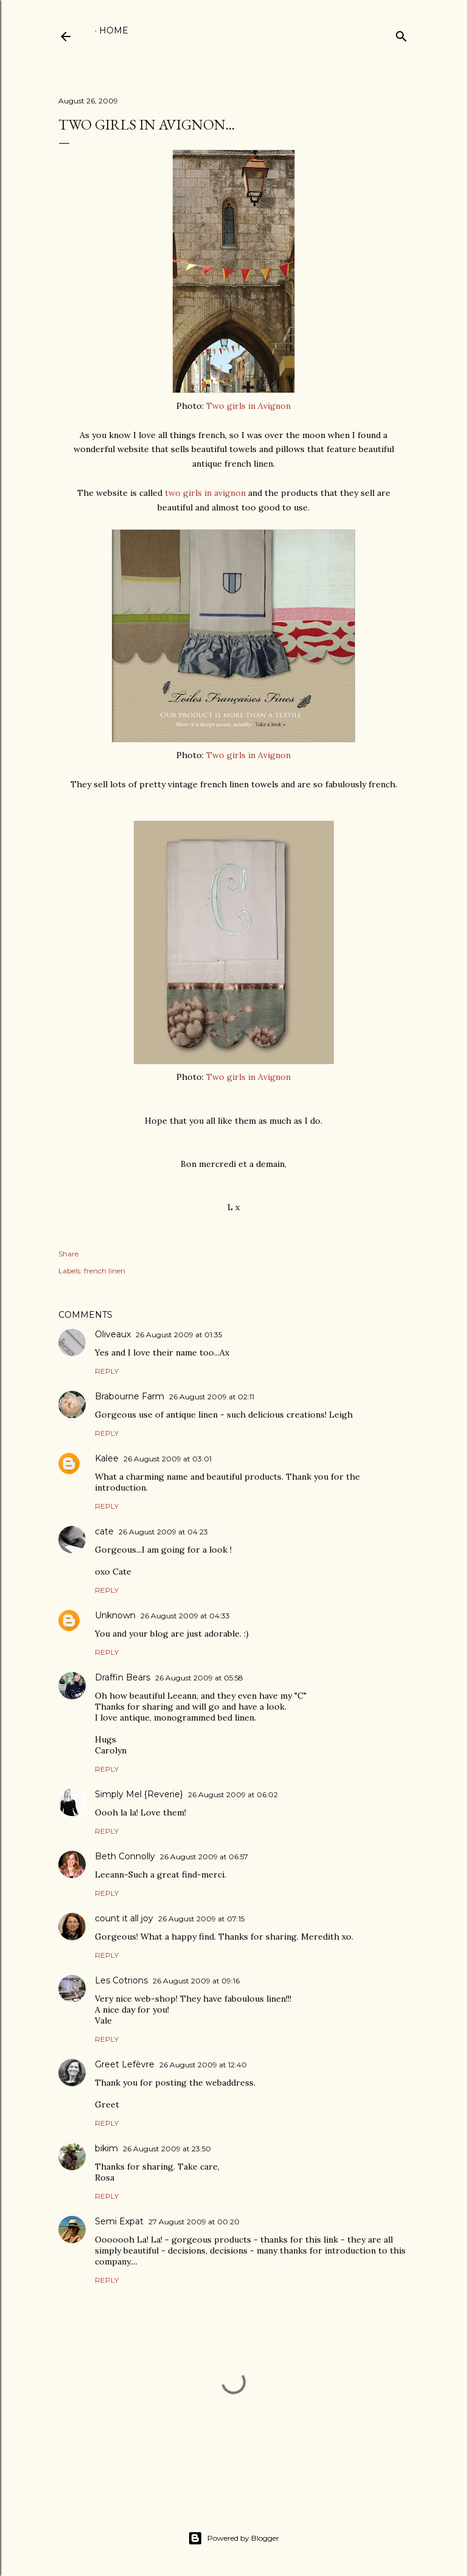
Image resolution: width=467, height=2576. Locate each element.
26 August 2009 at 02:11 (211, 1396)
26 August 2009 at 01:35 (179, 1334)
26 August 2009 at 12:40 (203, 2064)
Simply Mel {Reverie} (139, 1794)
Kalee (107, 1458)
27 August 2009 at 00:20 (194, 2221)
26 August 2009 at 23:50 (167, 2148)
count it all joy (124, 1918)
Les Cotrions (121, 1980)
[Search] (401, 34)
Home (113, 30)
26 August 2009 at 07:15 (201, 1918)
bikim (106, 2148)
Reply (107, 1371)
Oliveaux (113, 1334)
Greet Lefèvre (124, 2064)
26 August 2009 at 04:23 (163, 1531)
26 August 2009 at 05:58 (199, 1677)
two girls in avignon (205, 492)
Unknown (115, 1615)
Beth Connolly (125, 1856)
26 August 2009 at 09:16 (196, 1980)
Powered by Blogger (233, 2538)
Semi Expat (119, 2221)
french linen (104, 1270)
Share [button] (68, 1253)
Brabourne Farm (129, 1396)
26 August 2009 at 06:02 (233, 1794)
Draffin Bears (122, 1677)
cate (104, 1531)
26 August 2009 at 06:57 (204, 1856)
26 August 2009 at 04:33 (185, 1615)
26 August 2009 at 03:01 (167, 1458)
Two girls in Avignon (248, 405)
